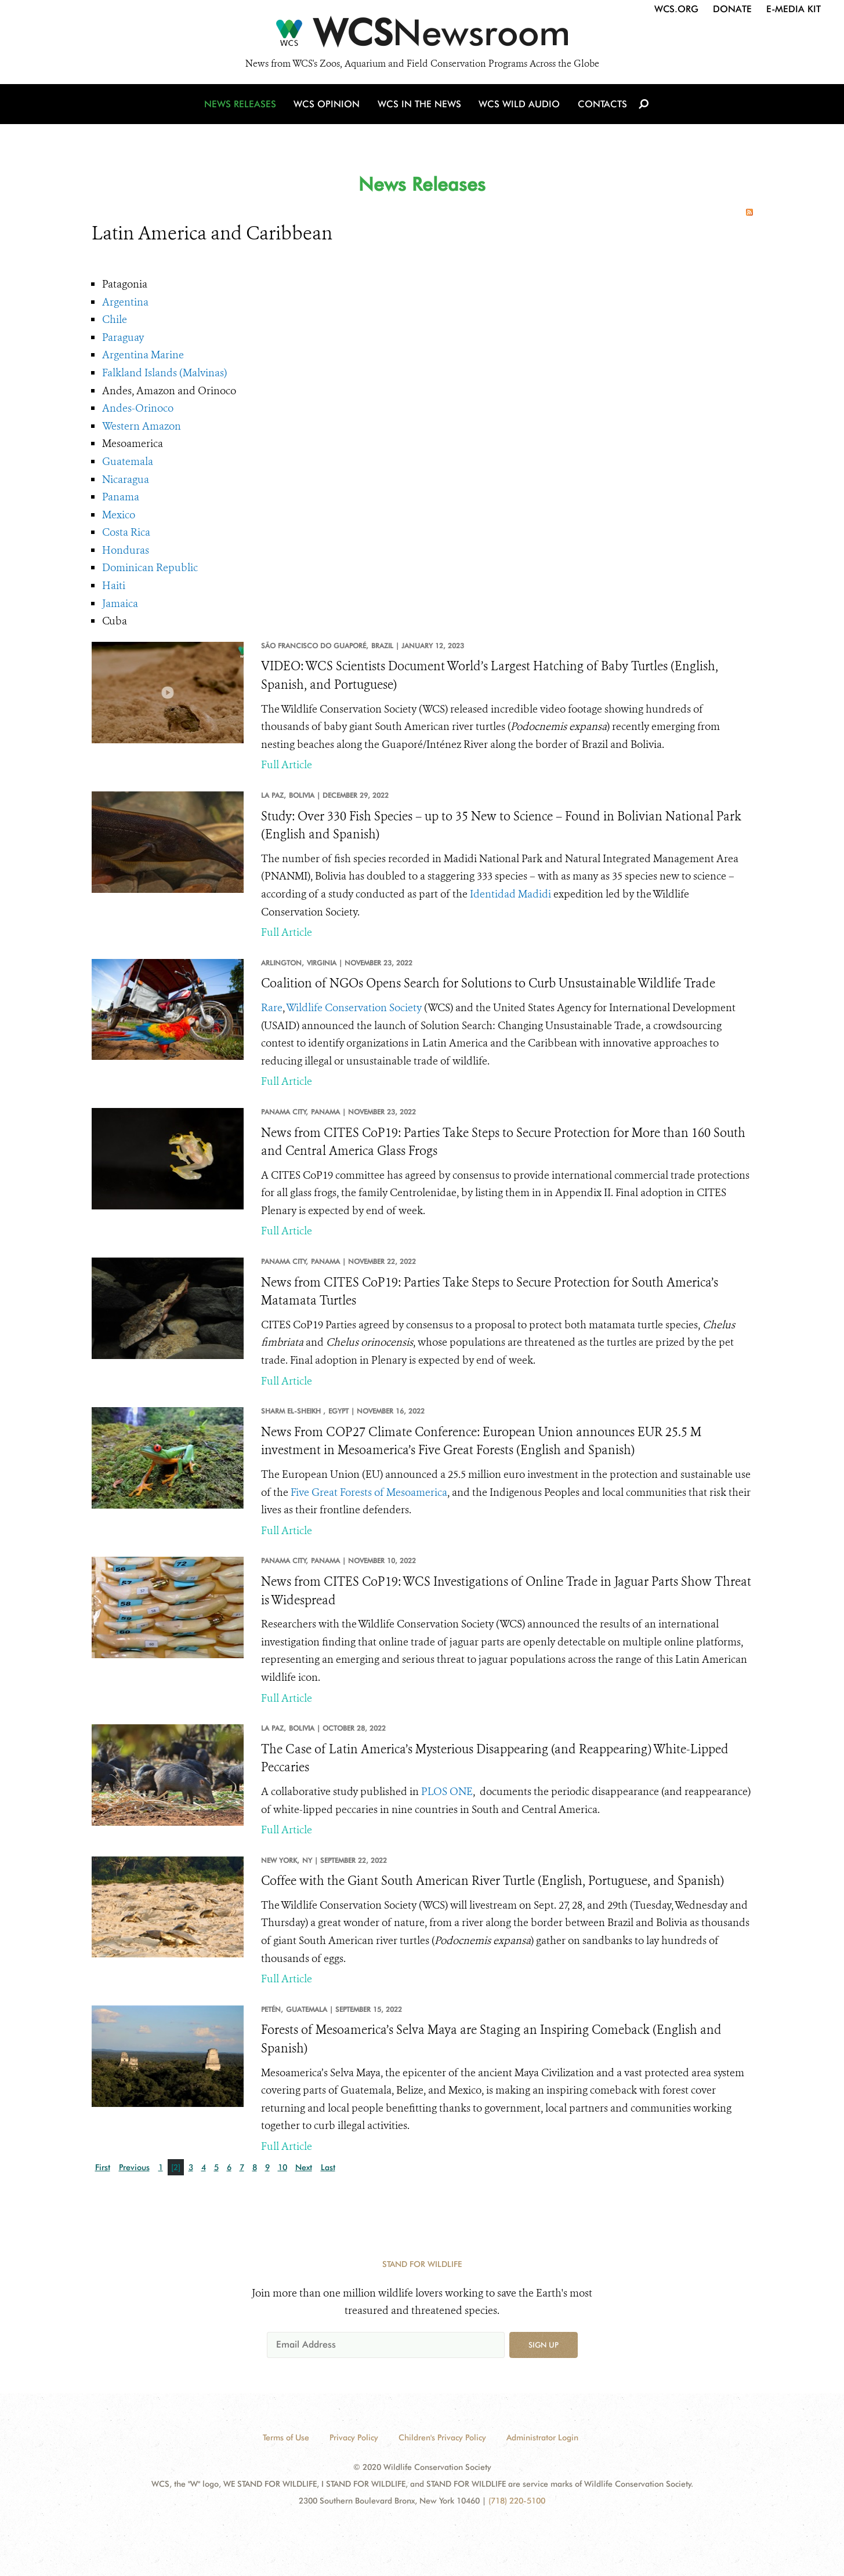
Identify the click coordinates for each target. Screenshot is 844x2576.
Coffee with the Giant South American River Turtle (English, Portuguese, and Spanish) (492, 1881)
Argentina (125, 302)
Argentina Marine (143, 355)
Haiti (113, 586)
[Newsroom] (422, 36)
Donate (732, 8)
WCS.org (676, 8)
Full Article (286, 765)
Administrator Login (542, 2437)
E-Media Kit (793, 8)
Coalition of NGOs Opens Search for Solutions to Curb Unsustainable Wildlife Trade (488, 983)
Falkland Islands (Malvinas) (164, 373)
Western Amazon (141, 426)
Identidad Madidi (510, 894)
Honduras (125, 550)
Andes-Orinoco (137, 408)
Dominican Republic (150, 568)
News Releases (242, 105)
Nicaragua (125, 479)
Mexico (118, 515)
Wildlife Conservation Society (354, 1008)
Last (328, 2167)
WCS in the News (420, 105)
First (102, 2167)
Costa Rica (126, 532)
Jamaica (120, 604)
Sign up (543, 2344)
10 (282, 2167)
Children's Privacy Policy (442, 2437)
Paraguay (123, 337)
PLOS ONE (447, 1792)
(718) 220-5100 (516, 2500)
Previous (134, 2167)
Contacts (601, 105)
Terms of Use (286, 2437)
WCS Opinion (328, 105)
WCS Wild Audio (519, 105)
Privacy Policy (353, 2437)
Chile (114, 319)
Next (303, 2167)
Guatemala (127, 461)
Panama (120, 497)
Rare (271, 1008)
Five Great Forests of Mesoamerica (369, 1492)
